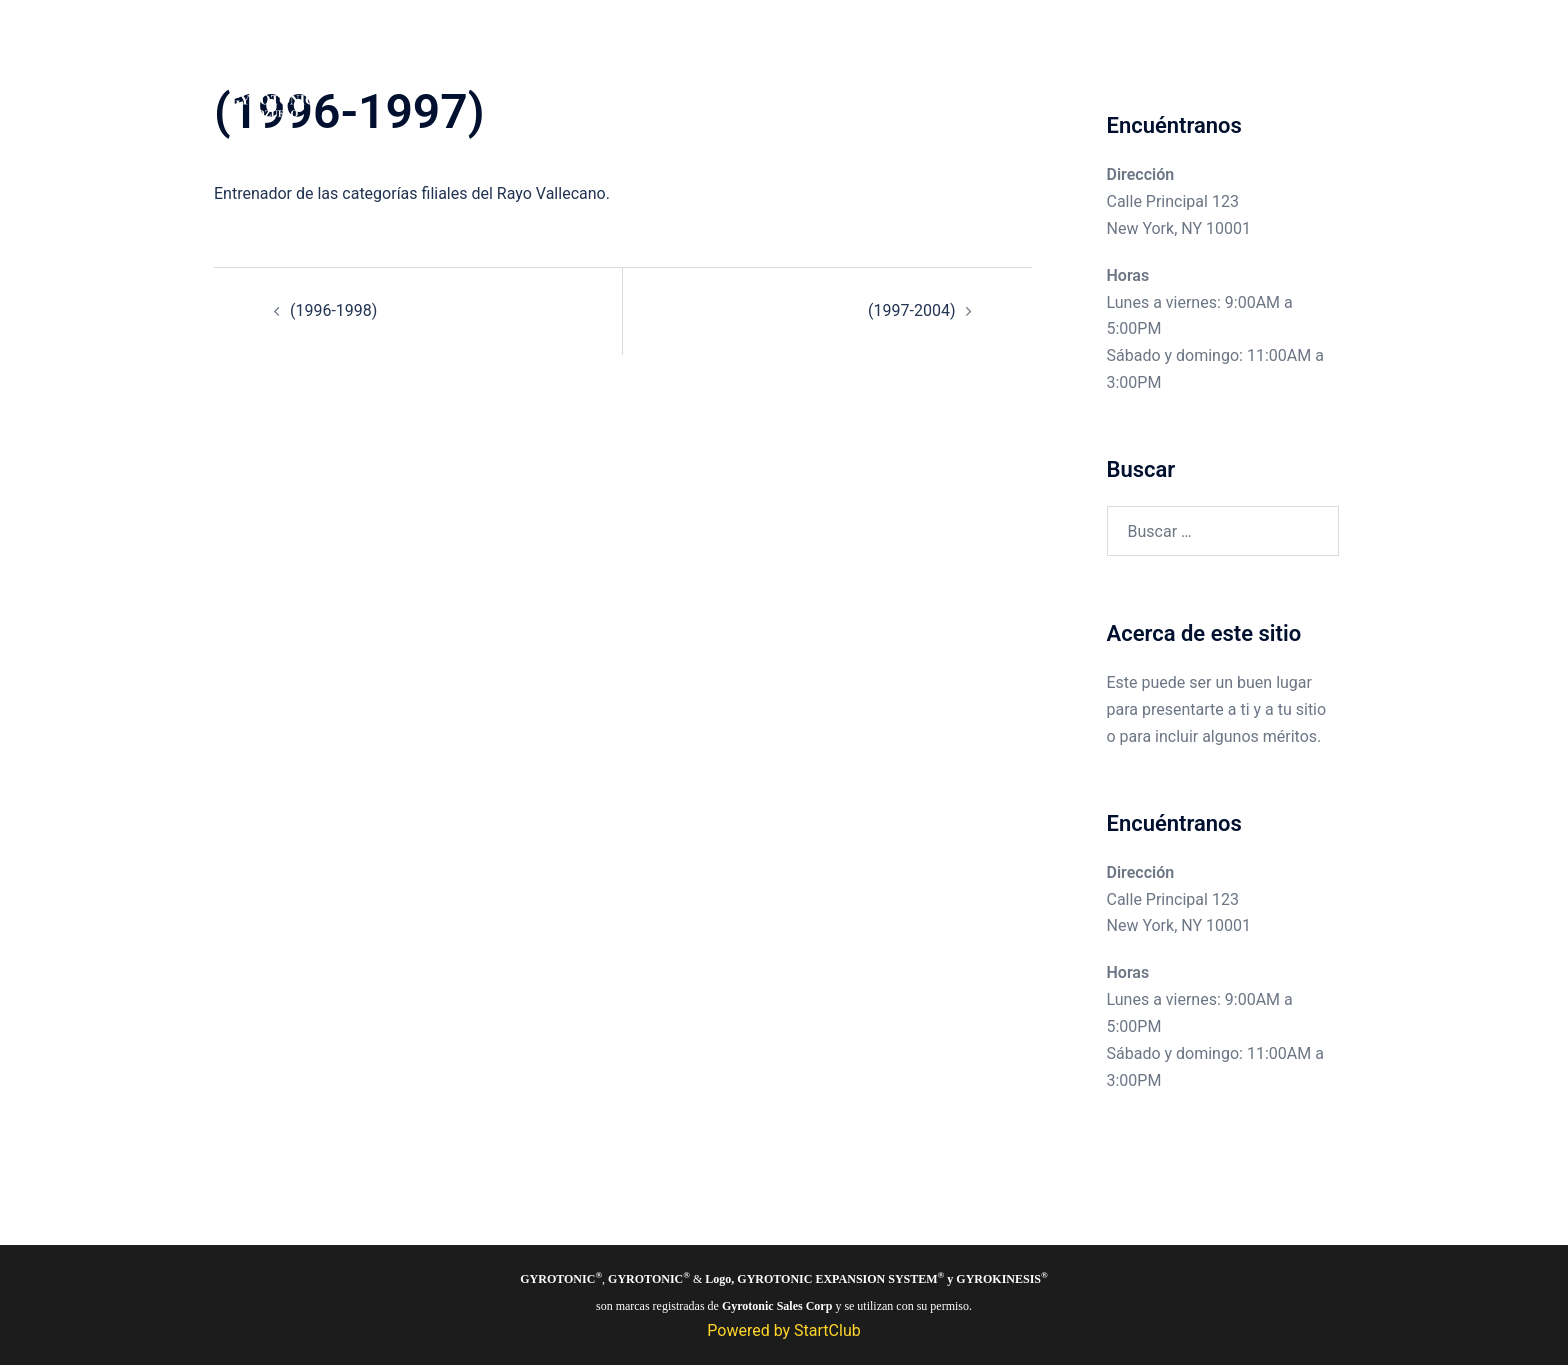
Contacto (1311, 69)
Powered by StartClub (783, 1330)
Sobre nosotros (1208, 69)
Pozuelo (966, 68)
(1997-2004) (911, 310)
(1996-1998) (333, 310)
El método (1100, 69)
